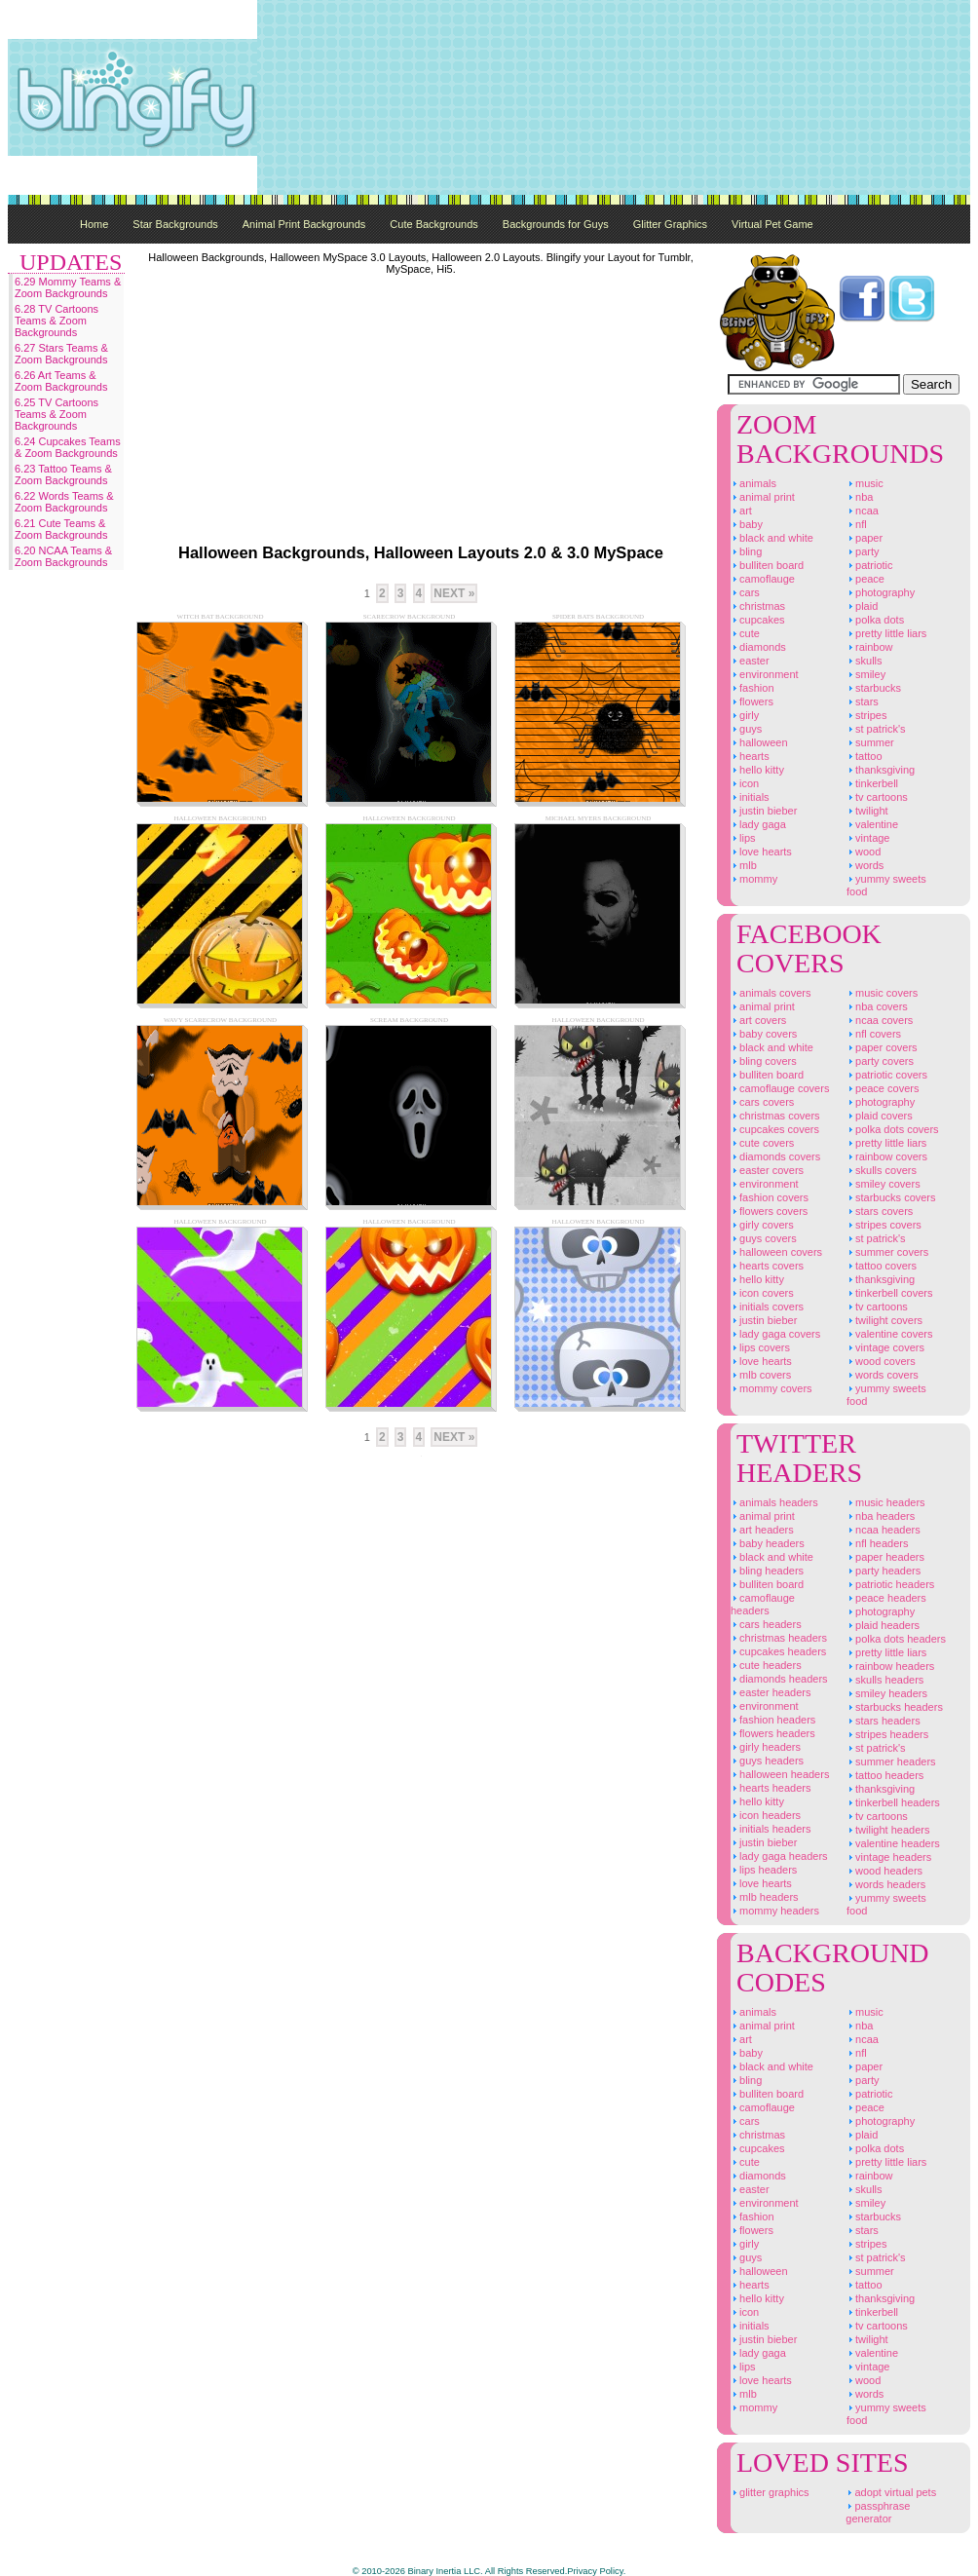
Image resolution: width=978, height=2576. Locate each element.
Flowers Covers (769, 1211)
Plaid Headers (883, 1625)
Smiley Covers (883, 1184)
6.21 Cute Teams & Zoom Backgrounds (61, 529)
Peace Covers (882, 1088)
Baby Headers (768, 1543)
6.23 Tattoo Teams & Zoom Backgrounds (63, 474)
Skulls (864, 660)
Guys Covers (764, 1238)
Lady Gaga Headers (779, 1856)
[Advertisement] (859, 97)
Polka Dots (875, 619)
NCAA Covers (879, 1020)
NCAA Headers (883, 1529)
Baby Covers (764, 1034)
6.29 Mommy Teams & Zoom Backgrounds (68, 287)
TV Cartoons (877, 797)
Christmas (758, 606)
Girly (745, 715)
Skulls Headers (884, 1680)
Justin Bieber (764, 810)
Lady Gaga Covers (775, 1334)
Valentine (872, 824)
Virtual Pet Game (772, 224)
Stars (862, 701)
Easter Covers (767, 1170)
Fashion (752, 688)
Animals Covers (770, 993)
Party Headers (883, 1570)
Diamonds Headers (779, 1679)
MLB (744, 865)
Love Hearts (761, 851)
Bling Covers (764, 1061)
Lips (743, 838)
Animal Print (763, 497)
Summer (870, 742)
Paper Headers (885, 1557)
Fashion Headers (773, 1719)
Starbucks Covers (891, 1197)
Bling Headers (767, 1570)
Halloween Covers (776, 1252)
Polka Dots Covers (892, 1129)
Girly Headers (766, 1747)
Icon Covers (762, 1293)
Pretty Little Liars (886, 633)
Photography (880, 592)
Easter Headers (770, 1692)
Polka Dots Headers (896, 1639)
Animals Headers (774, 1502)
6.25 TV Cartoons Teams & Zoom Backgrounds (56, 414)
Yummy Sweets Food (886, 885)
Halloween (759, 742)
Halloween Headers (780, 1774)
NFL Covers (873, 1034)
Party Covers (880, 1061)
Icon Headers (766, 1815)
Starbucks (873, 688)
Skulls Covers (881, 1170)
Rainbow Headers (890, 1666)
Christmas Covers (775, 1115)
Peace (865, 579)
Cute (745, 633)
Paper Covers (882, 1047)
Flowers (752, 701)
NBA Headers (880, 1516)
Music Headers (885, 1502)
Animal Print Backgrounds (304, 224)
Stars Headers (883, 1720)
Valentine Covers (889, 1334)
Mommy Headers (775, 1910)
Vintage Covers (885, 1347)
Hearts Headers (770, 1788)
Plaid (862, 606)
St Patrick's (876, 729)
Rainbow (869, 647)
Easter (750, 660)
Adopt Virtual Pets (891, 2492)
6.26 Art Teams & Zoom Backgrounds (61, 381)
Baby (747, 524)
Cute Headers (766, 1665)
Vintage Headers (888, 1857)
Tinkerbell (872, 783)
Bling (746, 551)
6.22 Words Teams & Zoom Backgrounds (64, 501)
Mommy (754, 879)
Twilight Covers (884, 1320)
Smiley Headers (886, 1693)
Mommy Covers (771, 1388)
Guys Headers (767, 1760)
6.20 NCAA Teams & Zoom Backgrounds (63, 556)
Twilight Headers (888, 1830)
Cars (745, 592)
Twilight (867, 810)
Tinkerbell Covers (889, 1293)
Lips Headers (764, 1869)
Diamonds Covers (775, 1156)
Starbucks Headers (894, 1707)
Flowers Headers (773, 1733)
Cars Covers (762, 1102)
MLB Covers (761, 1375)
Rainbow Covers (886, 1156)
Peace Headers (886, 1598)
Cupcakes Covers (775, 1129)
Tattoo (864, 756)
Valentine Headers (893, 1843)
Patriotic (869, 565)
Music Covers (882, 993)
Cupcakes (758, 619)
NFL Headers (877, 1543)
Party (863, 551)
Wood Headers (884, 1870)
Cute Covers (762, 1143)
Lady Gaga (758, 824)
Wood (863, 851)
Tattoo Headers (884, 1775)
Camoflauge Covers (780, 1088)
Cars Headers (766, 1624)
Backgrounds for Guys (556, 224)
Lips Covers (760, 1347)
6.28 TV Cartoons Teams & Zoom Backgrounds (56, 320)
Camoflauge (763, 579)
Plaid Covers (879, 1115)
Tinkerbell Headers (893, 1802)
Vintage (868, 838)
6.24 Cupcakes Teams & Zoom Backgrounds (68, 447)
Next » (453, 593)
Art (741, 510)
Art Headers (762, 1529)
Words (865, 865)
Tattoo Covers (881, 1265)
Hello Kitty (757, 770)
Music (865, 483)
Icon (745, 783)
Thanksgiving (880, 770)
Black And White (772, 538)
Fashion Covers (770, 1197)
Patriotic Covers (886, 1074)
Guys (746, 729)
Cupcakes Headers (778, 1651)
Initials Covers (767, 1306)
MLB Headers (765, 1897)
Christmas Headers (779, 1638)
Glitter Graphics (670, 224)
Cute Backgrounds (434, 224)
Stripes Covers (884, 1225)
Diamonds (758, 647)
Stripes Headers (887, 1734)
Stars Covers (879, 1211)
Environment (765, 674)
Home (94, 224)
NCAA (862, 510)
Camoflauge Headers (763, 1604)
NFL (856, 524)
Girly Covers (762, 1225)
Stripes (866, 715)
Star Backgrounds (174, 224)
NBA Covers (877, 1006)
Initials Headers (770, 1829)
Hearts (750, 756)
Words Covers (882, 1375)
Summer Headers (891, 1761)
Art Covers (758, 1020)
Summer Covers (887, 1252)
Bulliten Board (767, 565)
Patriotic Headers (890, 1584)
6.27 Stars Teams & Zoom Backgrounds (61, 353)
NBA (859, 497)
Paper (864, 538)
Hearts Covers (767, 1265)
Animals (753, 483)
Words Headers (885, 1884)
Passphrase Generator (878, 2512)
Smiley (865, 674)
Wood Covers (881, 1361)
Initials (750, 797)
